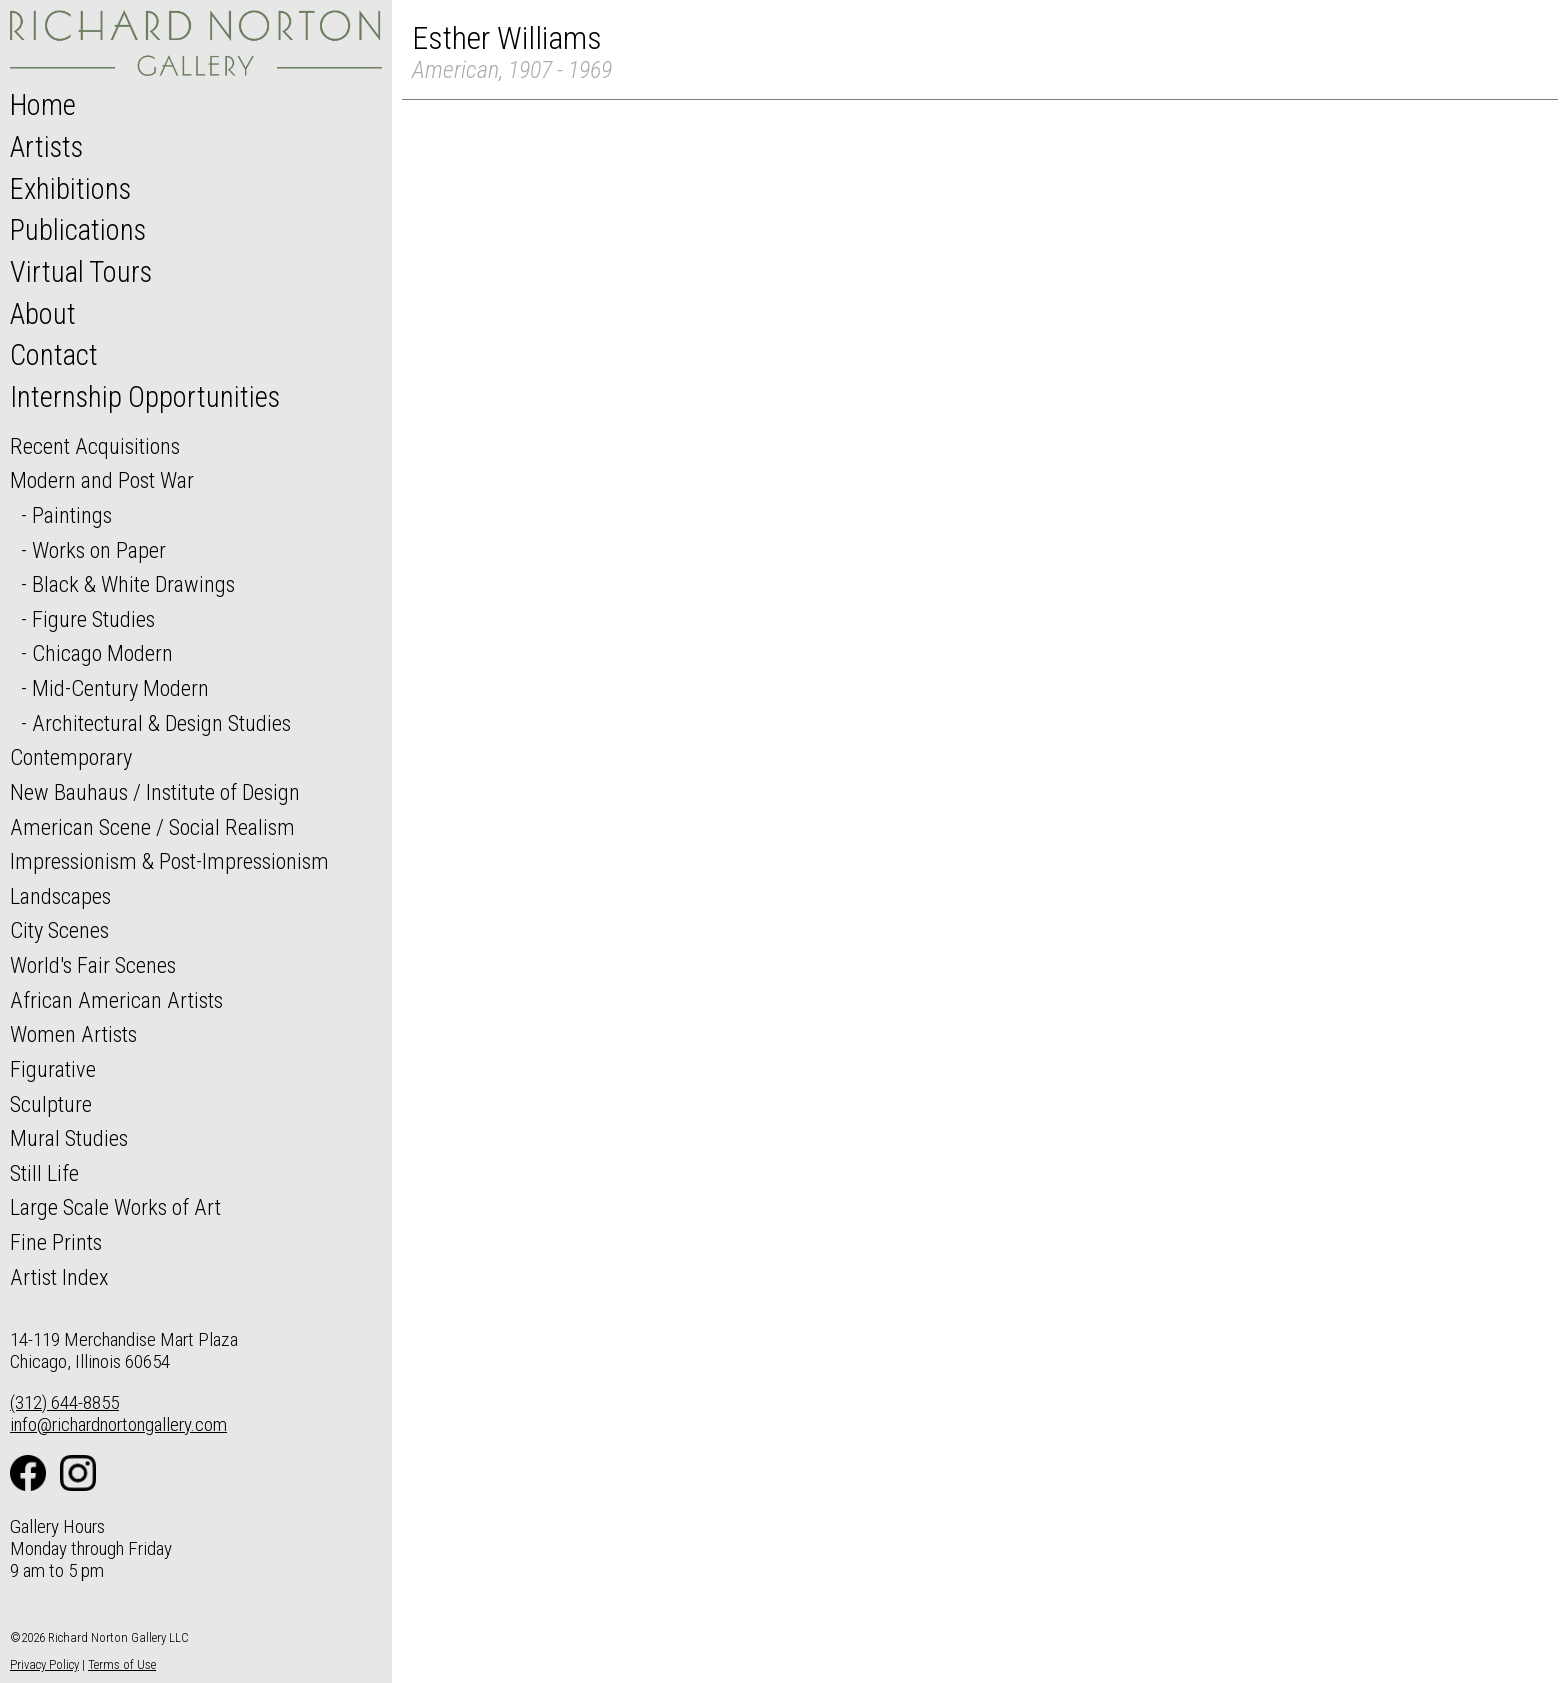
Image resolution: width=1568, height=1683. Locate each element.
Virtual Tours (81, 272)
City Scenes (59, 930)
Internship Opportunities (145, 397)
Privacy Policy (44, 1664)
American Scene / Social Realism (152, 827)
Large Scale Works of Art (115, 1207)
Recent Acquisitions (95, 446)
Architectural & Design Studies (161, 723)
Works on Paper (99, 550)
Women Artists (73, 1034)
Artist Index (59, 1277)
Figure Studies (93, 619)
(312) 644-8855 (64, 1402)
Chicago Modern (102, 653)
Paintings (72, 515)
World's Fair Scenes (93, 965)
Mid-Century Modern (120, 688)
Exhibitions (70, 189)
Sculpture (51, 1104)
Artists (46, 147)
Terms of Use (122, 1664)
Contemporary (71, 757)
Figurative (53, 1069)
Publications (78, 230)
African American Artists (116, 1000)
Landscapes (60, 896)
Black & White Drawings (133, 584)
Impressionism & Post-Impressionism (169, 861)
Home (43, 105)
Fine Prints (56, 1242)
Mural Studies (69, 1138)
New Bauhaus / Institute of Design (155, 792)
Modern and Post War (102, 480)
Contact (54, 355)
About (43, 314)
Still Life (44, 1173)
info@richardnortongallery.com (118, 1424)
